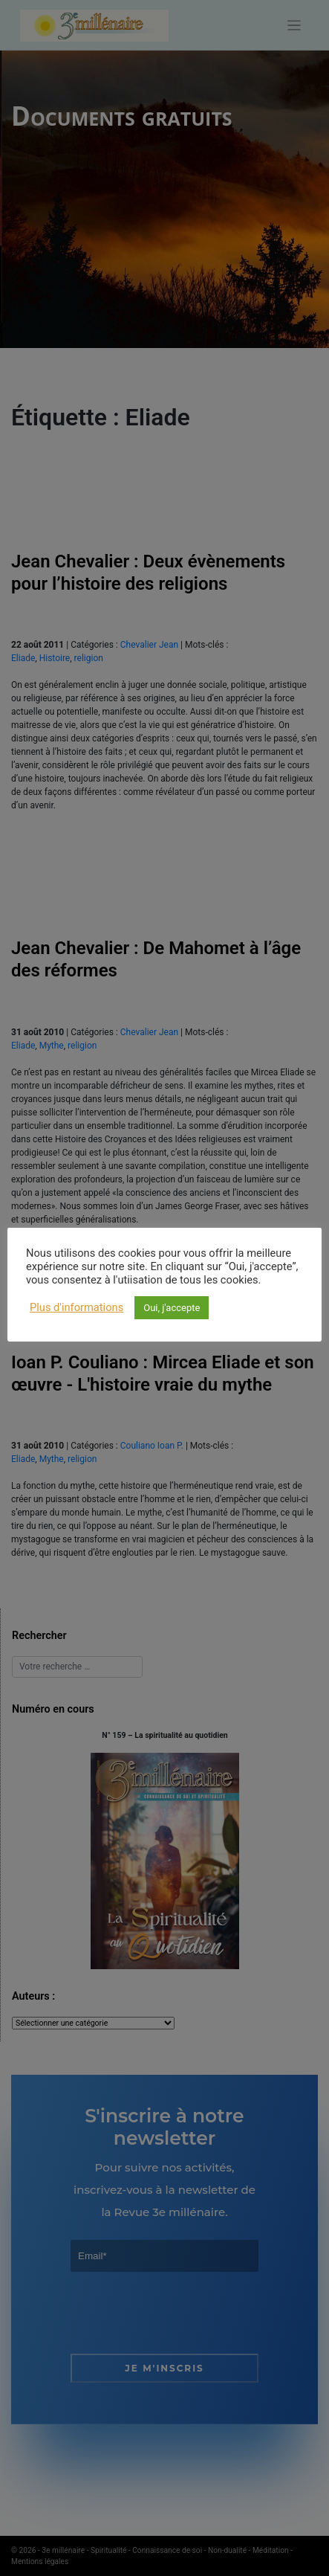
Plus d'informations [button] (76, 1307)
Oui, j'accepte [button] (171, 1307)
